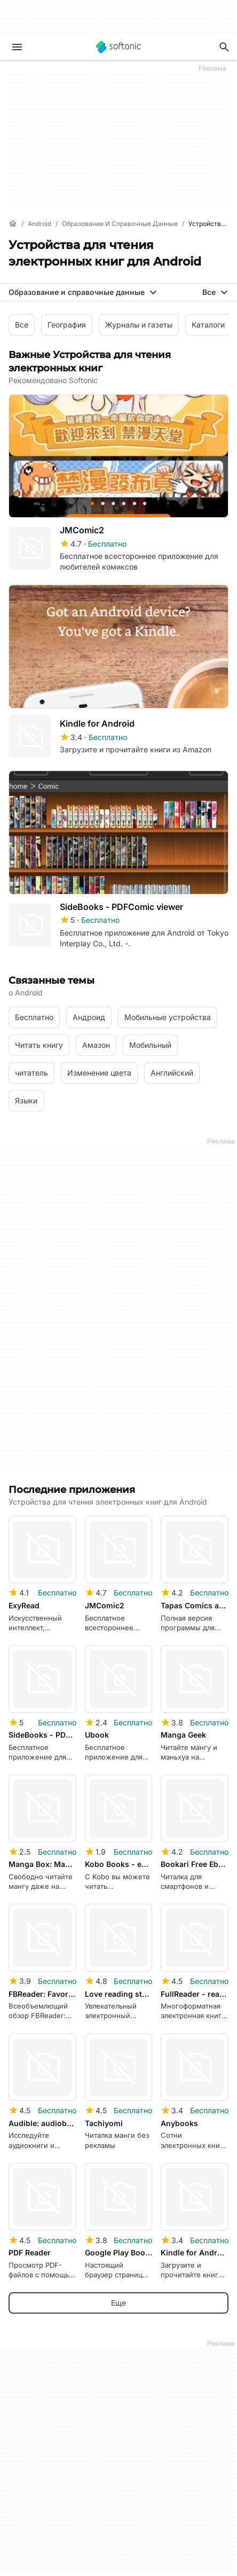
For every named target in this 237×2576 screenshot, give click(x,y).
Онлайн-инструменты (48, 2450)
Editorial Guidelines (41, 2421)
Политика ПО (33, 2526)
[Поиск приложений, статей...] (224, 47)
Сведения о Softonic (45, 2362)
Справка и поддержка (49, 2391)
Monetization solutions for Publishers (72, 2496)
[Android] (39, 224)
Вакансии (26, 2406)
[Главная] (13, 224)
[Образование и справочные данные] (120, 224)
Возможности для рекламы (59, 2540)
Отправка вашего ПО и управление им (80, 2511)
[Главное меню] (17, 47)
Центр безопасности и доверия (66, 2377)
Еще (118, 1918)
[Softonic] (118, 47)
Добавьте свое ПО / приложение (68, 2435)
